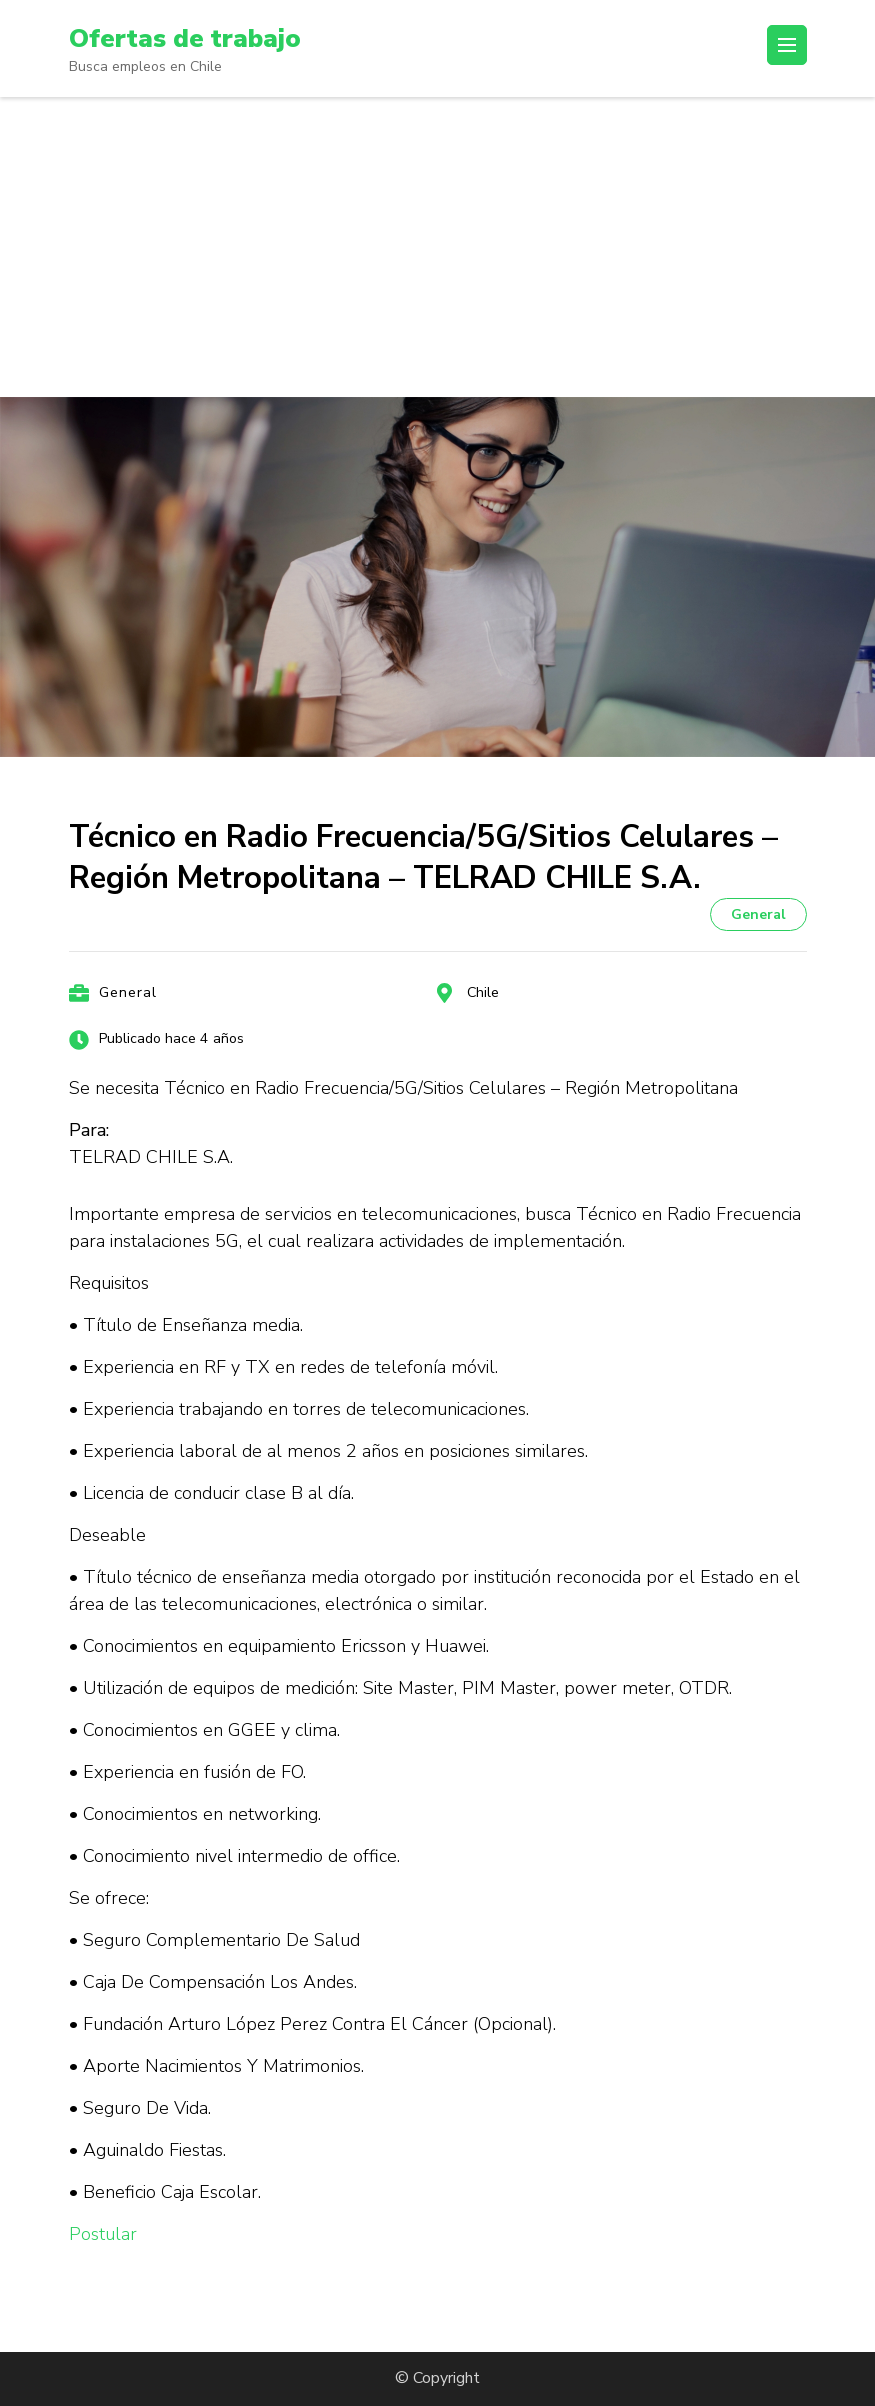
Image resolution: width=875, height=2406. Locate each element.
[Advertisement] (437, 247)
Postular (103, 2234)
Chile (483, 992)
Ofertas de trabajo (194, 38)
